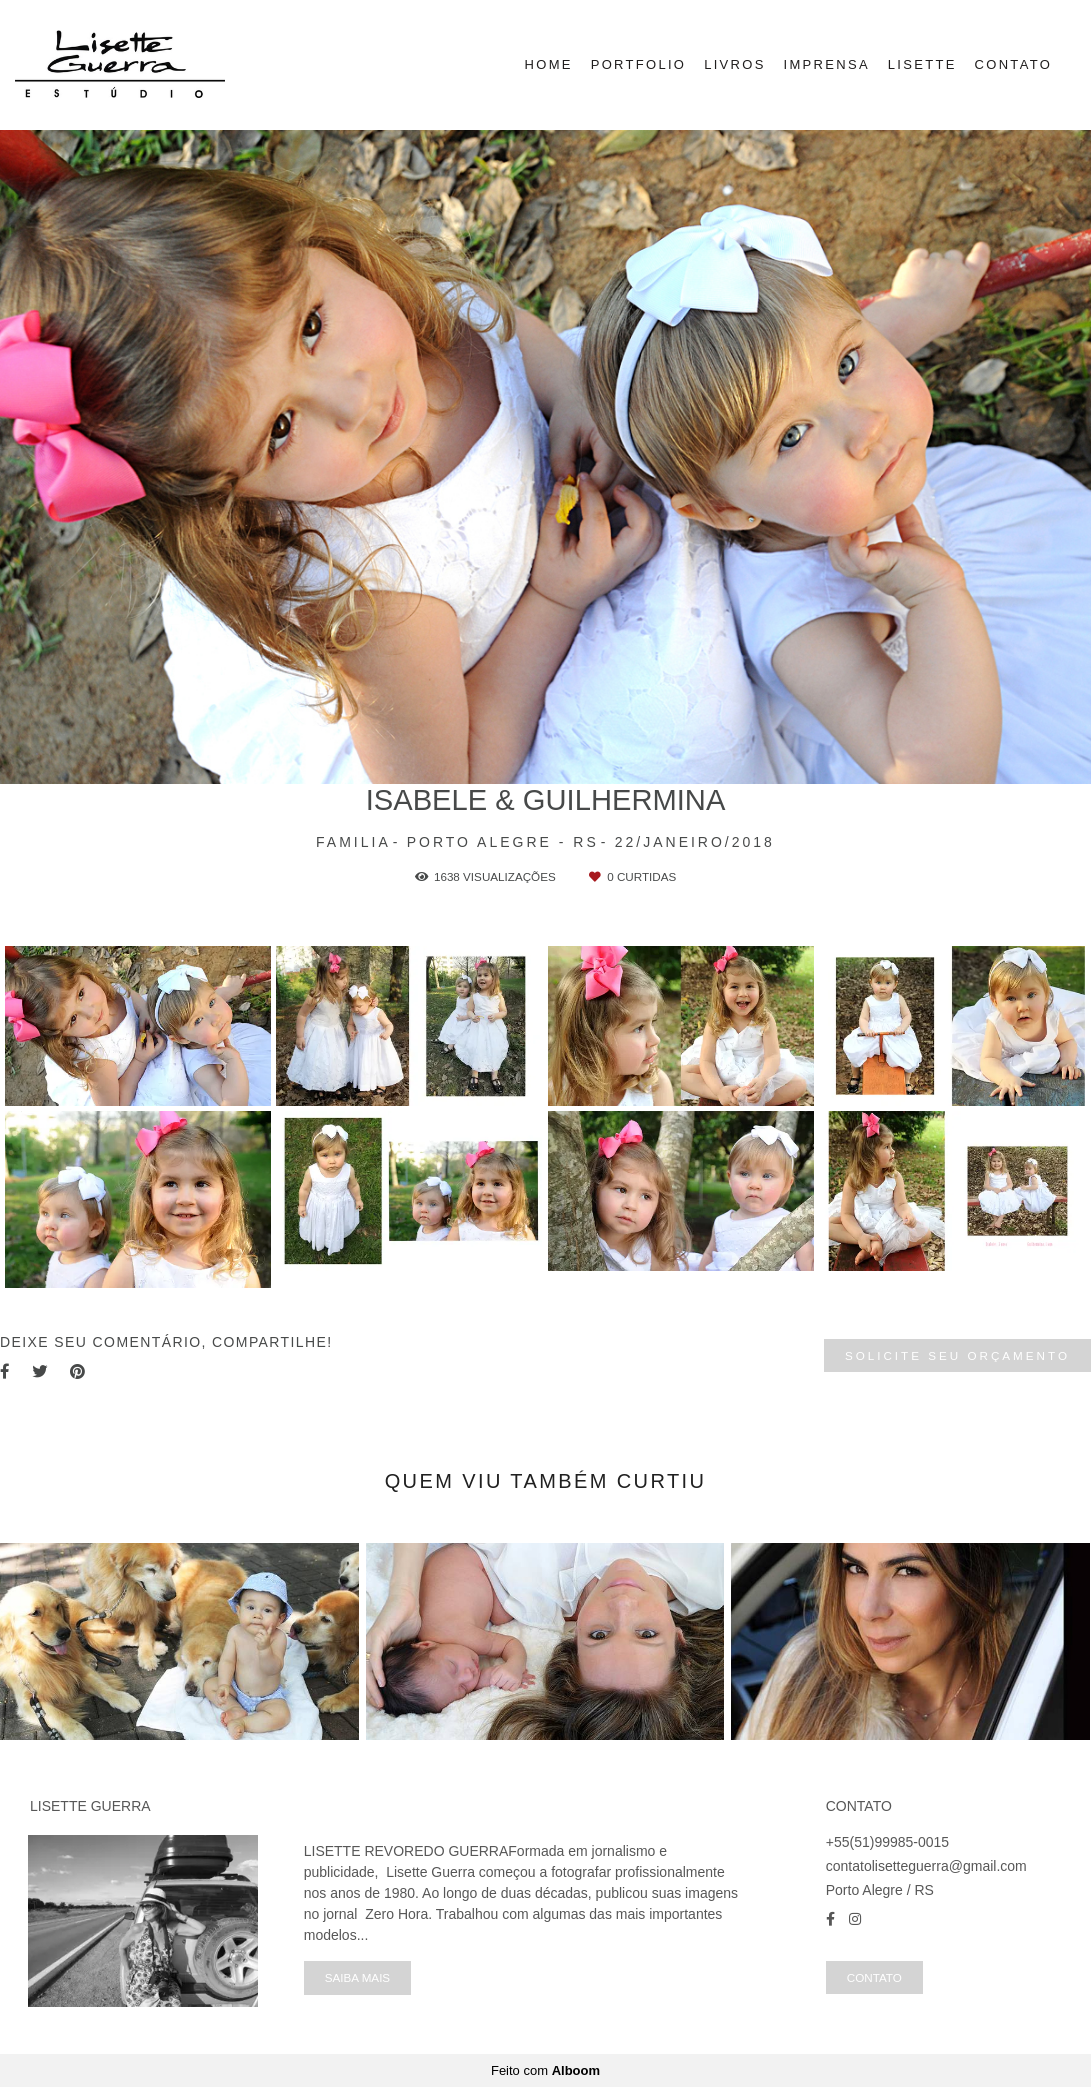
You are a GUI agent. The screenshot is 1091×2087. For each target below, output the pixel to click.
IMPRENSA (827, 64)
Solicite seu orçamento (957, 1355)
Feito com (545, 2070)
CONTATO (1014, 64)
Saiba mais (357, 1977)
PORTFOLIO (639, 64)
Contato (874, 1977)
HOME (549, 64)
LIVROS (734, 64)
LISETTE (922, 64)
